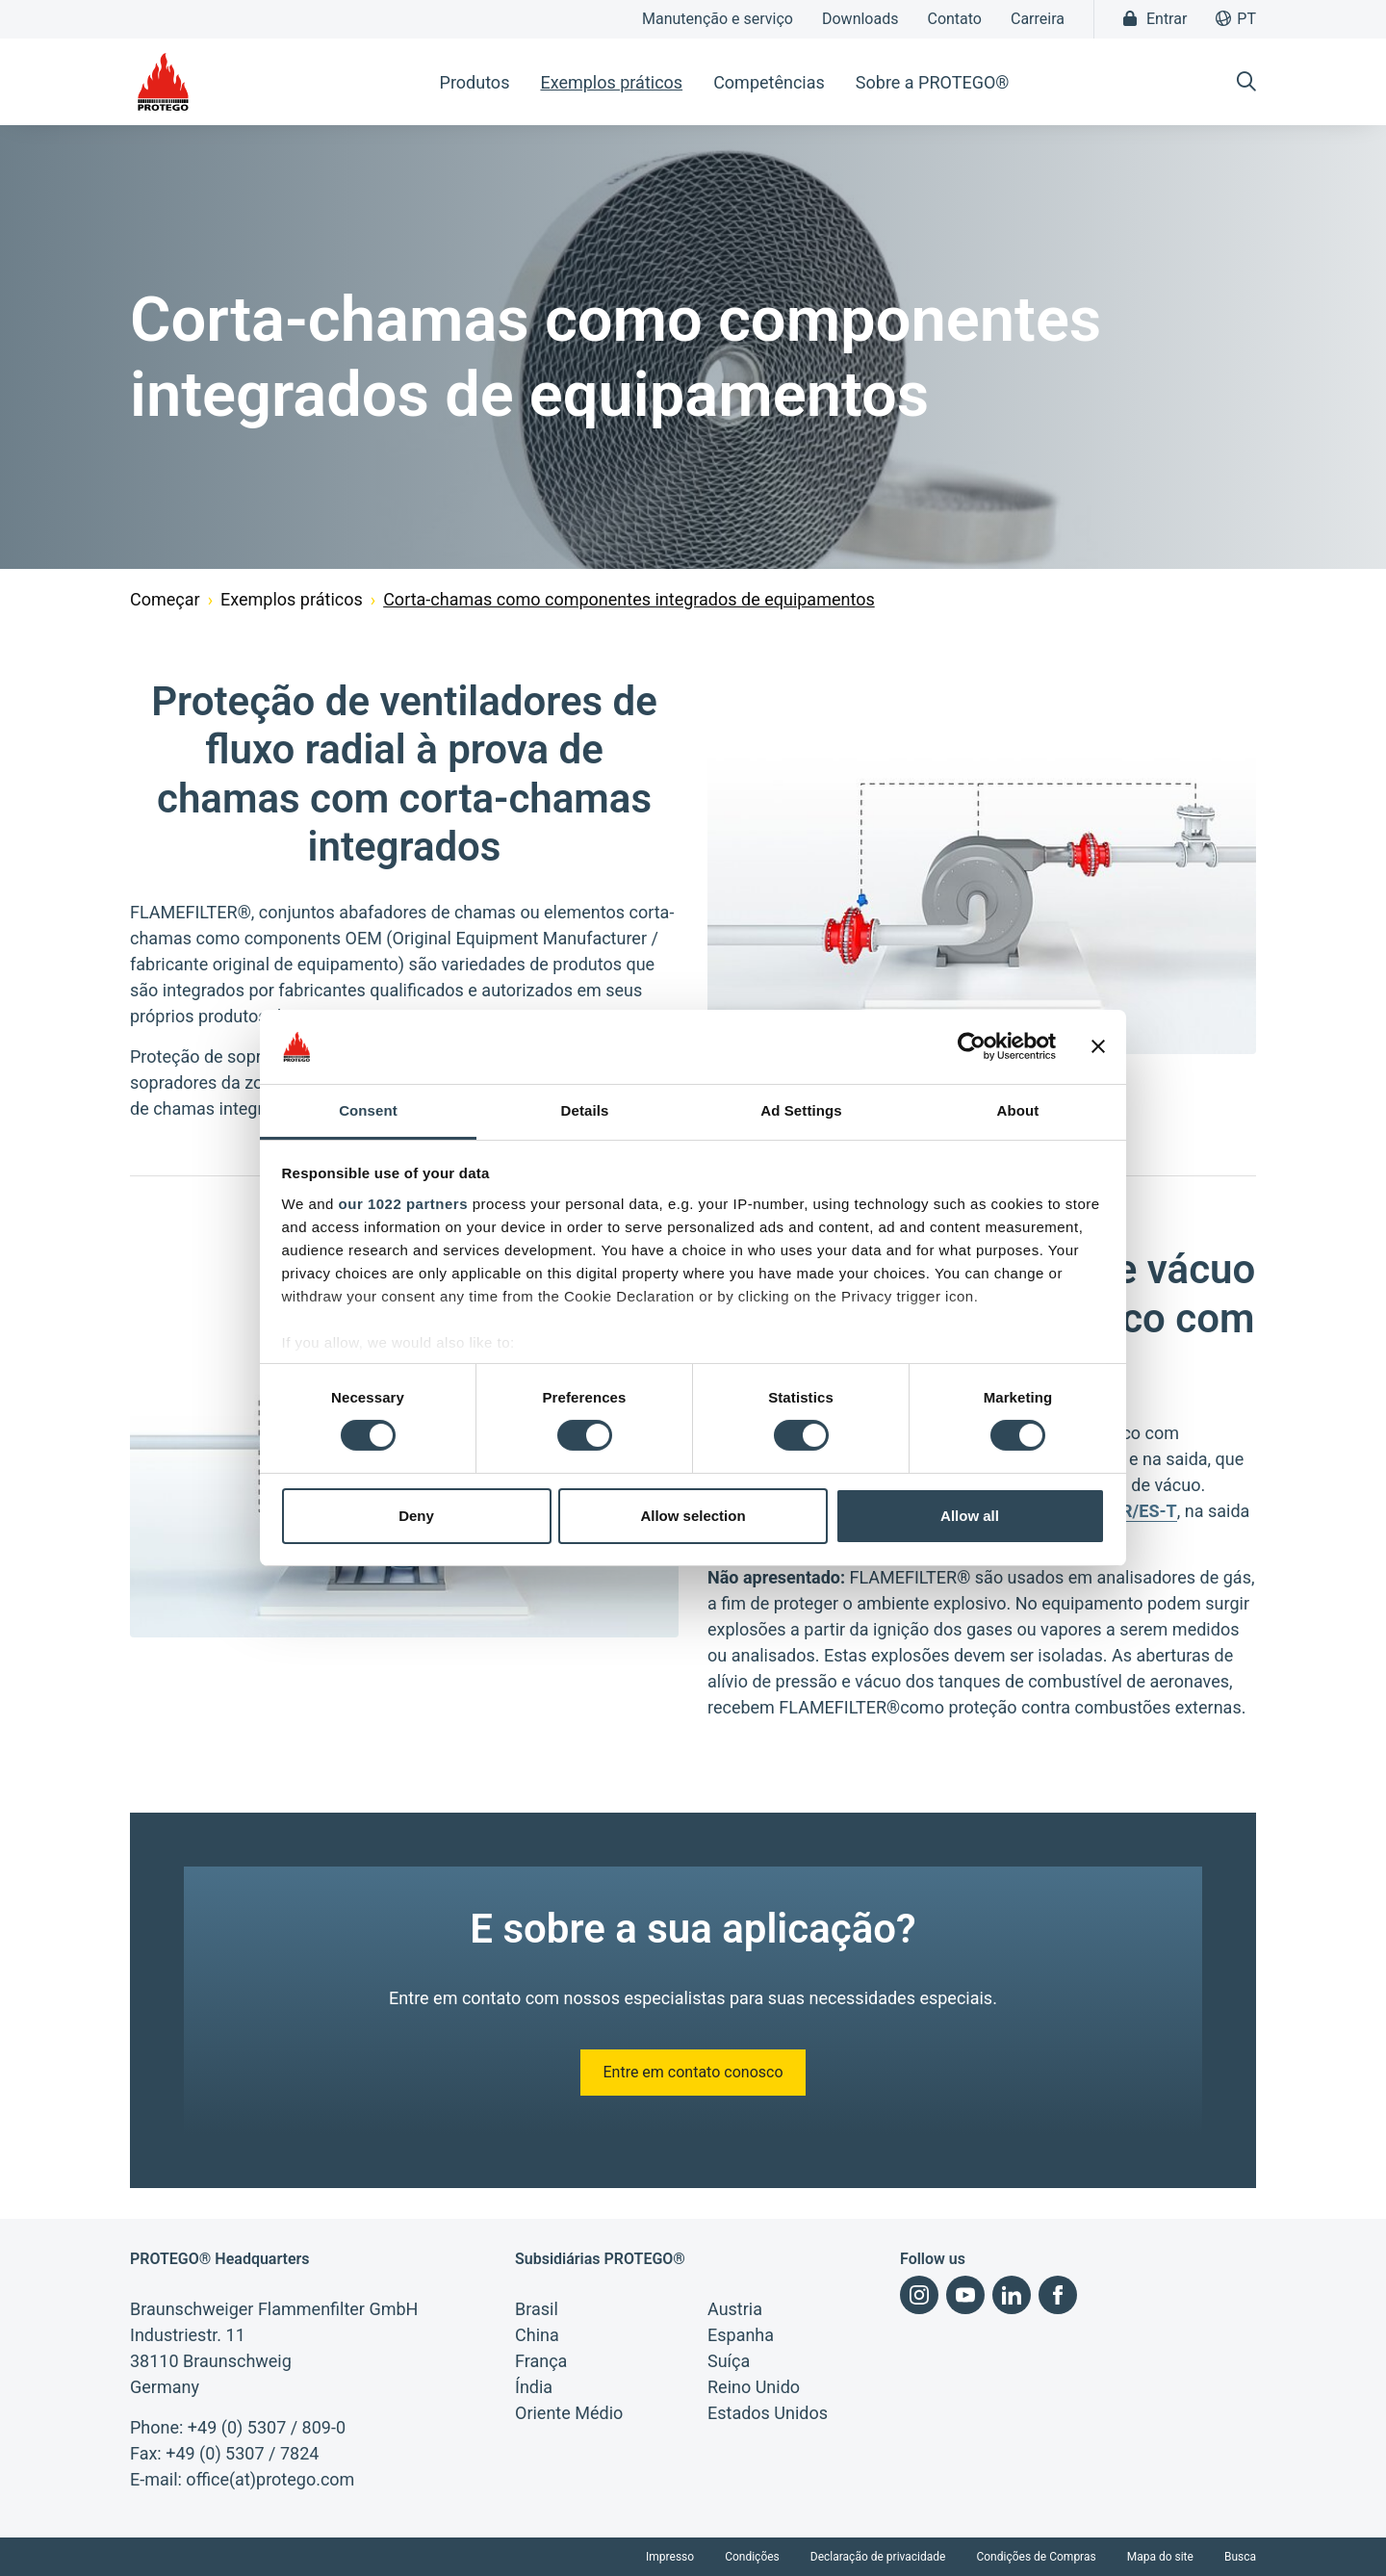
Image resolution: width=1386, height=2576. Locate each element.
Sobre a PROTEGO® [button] (933, 82)
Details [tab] (585, 1110)
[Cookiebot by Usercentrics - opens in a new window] (971, 1046)
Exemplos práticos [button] (611, 82)
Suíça (728, 2361)
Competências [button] (769, 82)
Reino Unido (753, 2387)
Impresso (670, 2556)
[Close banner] (1098, 1046)
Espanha (740, 2335)
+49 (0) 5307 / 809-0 (267, 2427)
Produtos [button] (475, 82)
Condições (752, 2556)
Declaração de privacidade (878, 2556)
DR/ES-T (1143, 1511)
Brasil (536, 2309)
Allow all (969, 1515)
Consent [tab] (368, 1110)
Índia (533, 2387)
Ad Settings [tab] (800, 1110)
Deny (416, 1515)
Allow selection (692, 1515)
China (537, 2335)
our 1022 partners (403, 1204)
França (541, 2361)
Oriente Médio (569, 2413)
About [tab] (1018, 1110)
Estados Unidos (767, 2413)
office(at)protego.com (270, 2479)
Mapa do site (1160, 2556)
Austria (734, 2309)
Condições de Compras (1035, 2556)
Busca (1240, 2556)
